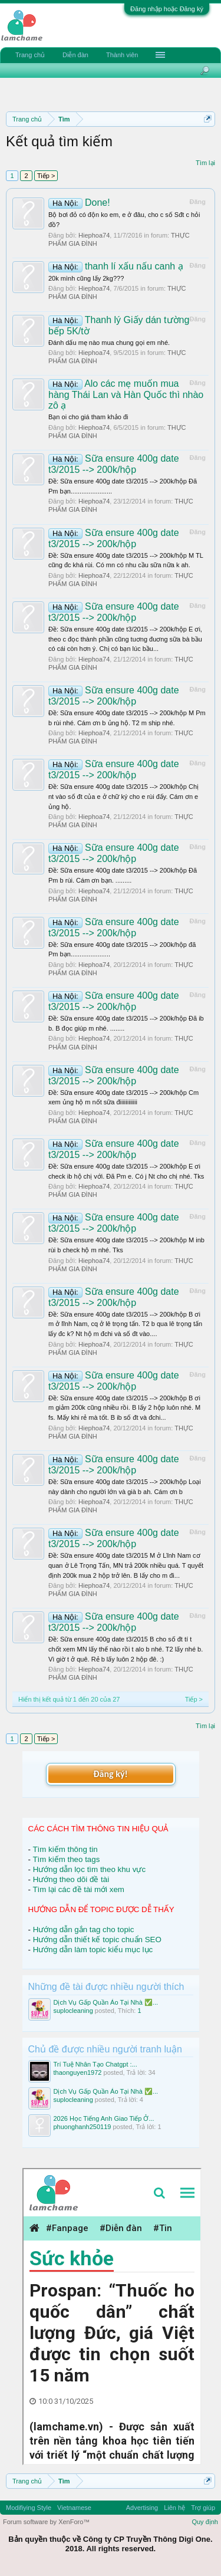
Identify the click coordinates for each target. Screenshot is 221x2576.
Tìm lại (205, 162)
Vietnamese (74, 2507)
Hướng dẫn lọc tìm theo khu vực (89, 1869)
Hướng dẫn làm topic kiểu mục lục (93, 1949)
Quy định (205, 2521)
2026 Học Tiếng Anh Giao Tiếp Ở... (104, 2118)
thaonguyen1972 (78, 2072)
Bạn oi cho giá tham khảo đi (88, 416)
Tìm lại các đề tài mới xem (78, 1889)
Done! (79, 203)
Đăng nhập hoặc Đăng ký (166, 8)
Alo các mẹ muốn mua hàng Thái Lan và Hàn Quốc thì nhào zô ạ (125, 394)
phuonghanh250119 (82, 2126)
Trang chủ (30, 54)
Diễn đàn (75, 54)
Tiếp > (46, 175)
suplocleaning (73, 2010)
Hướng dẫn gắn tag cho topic (83, 1929)
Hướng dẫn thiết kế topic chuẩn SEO (97, 1939)
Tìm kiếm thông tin (64, 1849)
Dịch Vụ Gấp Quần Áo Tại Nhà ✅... (106, 2002)
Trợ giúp (203, 2507)
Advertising (142, 2507)
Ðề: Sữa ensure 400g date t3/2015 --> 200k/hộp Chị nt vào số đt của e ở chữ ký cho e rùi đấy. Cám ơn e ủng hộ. (123, 796)
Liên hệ (174, 2507)
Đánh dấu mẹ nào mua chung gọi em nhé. (109, 342)
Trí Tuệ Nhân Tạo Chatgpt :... (95, 2064)
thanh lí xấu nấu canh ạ (115, 266)
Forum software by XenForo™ (46, 2521)
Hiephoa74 (94, 235)
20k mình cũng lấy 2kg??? (86, 278)
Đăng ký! (110, 1773)
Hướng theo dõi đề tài (71, 1879)
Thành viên (122, 54)
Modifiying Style (28, 2507)
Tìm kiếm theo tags (66, 1859)
